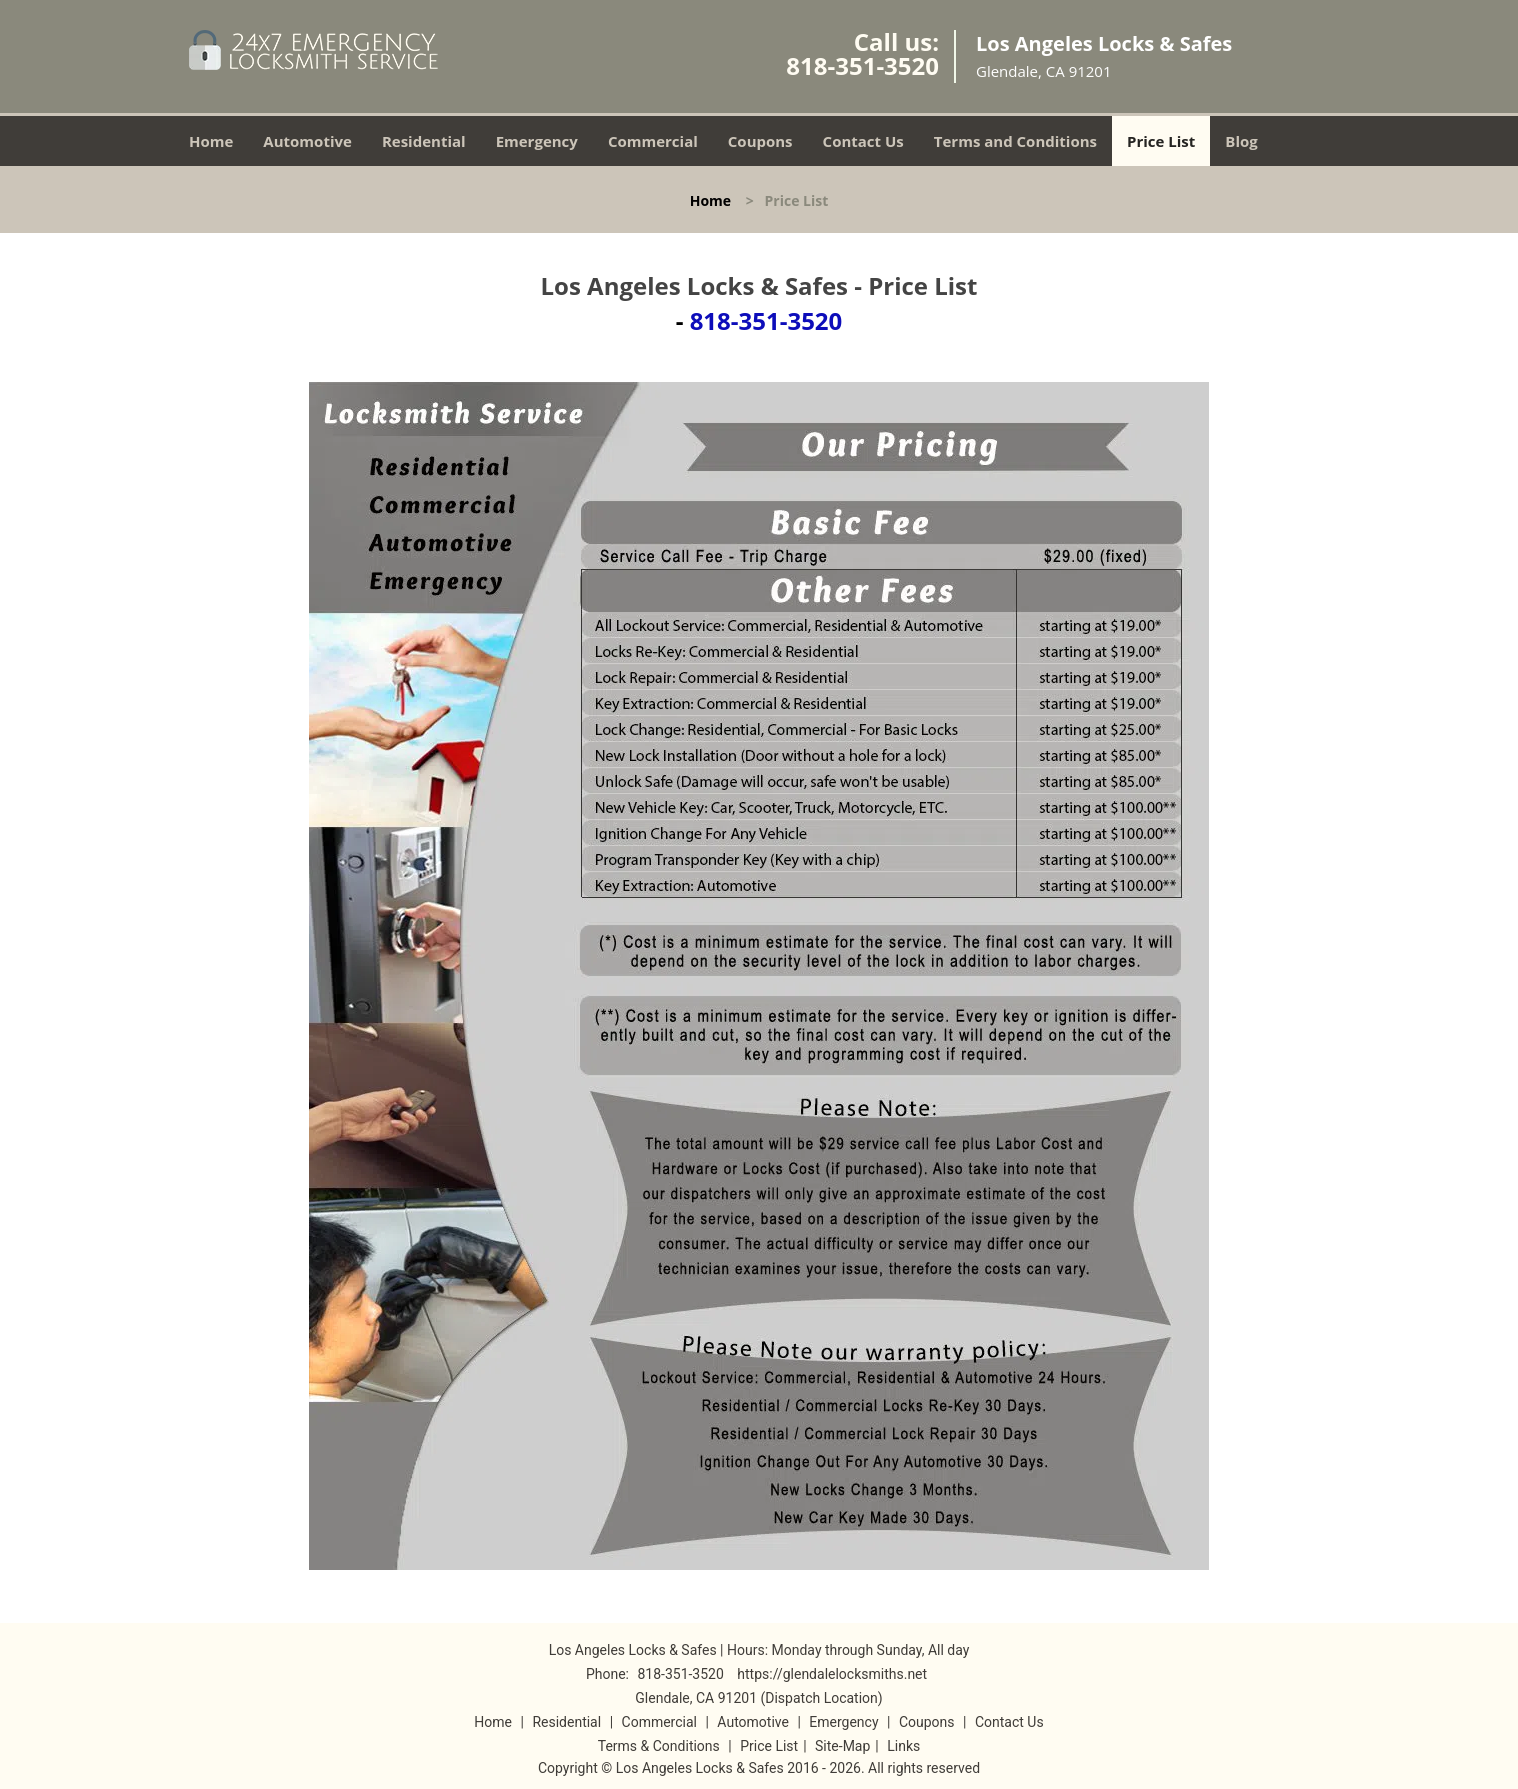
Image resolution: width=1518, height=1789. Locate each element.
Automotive (307, 141)
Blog (1241, 141)
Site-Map (842, 1746)
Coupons (760, 141)
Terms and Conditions (1015, 141)
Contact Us (863, 141)
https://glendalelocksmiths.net (832, 1674)
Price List (1161, 141)
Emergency (537, 141)
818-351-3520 (862, 65)
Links (903, 1746)
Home (211, 141)
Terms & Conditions (659, 1746)
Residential (424, 141)
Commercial (653, 141)
